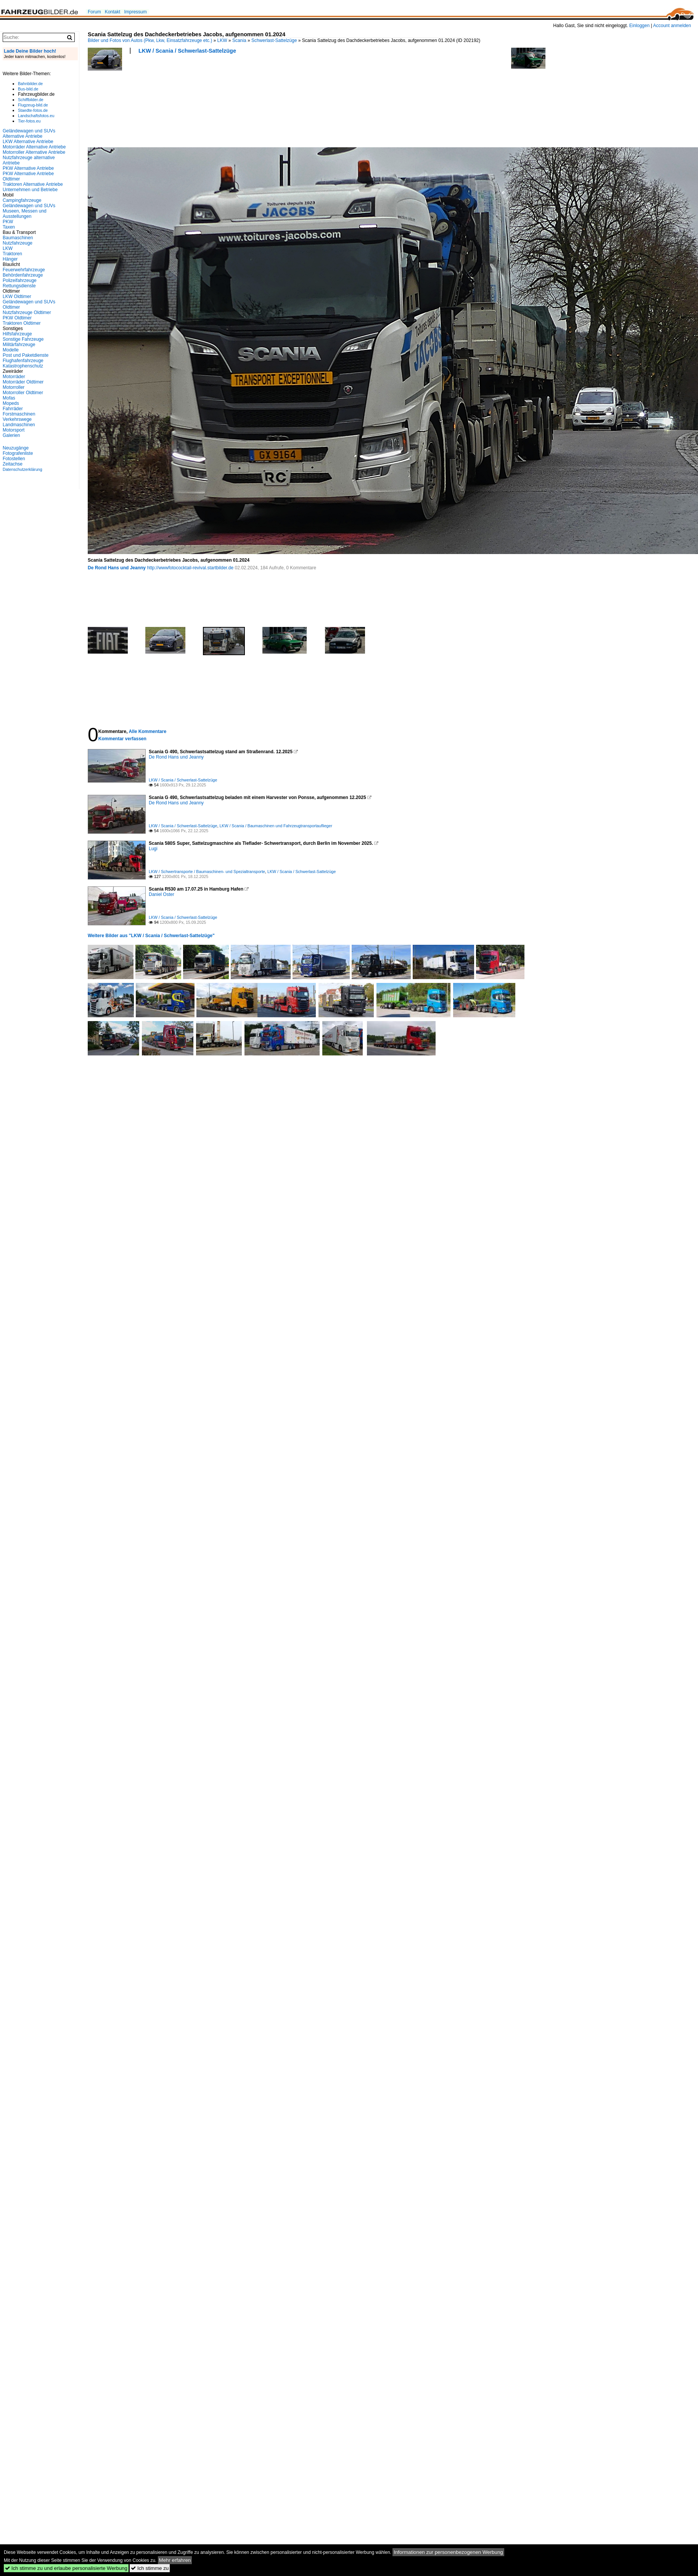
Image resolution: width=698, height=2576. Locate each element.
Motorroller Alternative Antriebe (34, 152)
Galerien (11, 435)
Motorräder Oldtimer (23, 382)
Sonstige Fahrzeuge (23, 339)
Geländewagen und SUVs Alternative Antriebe (29, 133)
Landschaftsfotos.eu (36, 115)
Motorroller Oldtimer (23, 392)
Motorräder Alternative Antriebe (34, 147)
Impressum (135, 11)
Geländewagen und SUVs (29, 205)
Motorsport (13, 430)
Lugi (153, 848)
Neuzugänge (16, 448)
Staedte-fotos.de (33, 110)
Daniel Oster (161, 894)
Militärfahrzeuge (19, 344)
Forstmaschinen (19, 414)
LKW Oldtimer (17, 296)
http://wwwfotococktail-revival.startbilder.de (190, 567)
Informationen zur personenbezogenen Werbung (448, 2552)
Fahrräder (13, 408)
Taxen (9, 227)
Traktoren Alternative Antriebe (33, 184)
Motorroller (13, 387)
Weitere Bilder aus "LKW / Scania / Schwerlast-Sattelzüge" (151, 935)
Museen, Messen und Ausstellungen (25, 213)
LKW (222, 40)
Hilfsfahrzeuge (17, 334)
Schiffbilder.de (30, 99)
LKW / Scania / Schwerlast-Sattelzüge (187, 51)
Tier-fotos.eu (29, 121)
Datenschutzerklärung (22, 469)
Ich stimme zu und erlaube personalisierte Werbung (66, 2568)
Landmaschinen (19, 424)
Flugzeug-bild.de (33, 105)
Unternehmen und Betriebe (30, 189)
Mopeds (11, 403)
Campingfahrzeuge (22, 200)
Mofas (9, 398)
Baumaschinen (18, 237)
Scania (239, 40)
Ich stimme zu (150, 2568)
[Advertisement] (122, 103)
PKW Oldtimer (17, 318)
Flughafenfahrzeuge (23, 360)
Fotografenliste (18, 453)
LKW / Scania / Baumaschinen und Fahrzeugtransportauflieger (275, 825)
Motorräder (14, 376)
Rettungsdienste (19, 285)
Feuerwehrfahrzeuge (24, 269)
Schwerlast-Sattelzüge (274, 40)
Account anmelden (672, 25)
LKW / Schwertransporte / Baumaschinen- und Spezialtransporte (207, 871)
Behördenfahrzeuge (23, 275)
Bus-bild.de (28, 89)
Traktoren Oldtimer (22, 323)
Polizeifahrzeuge (20, 280)
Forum (94, 11)
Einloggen (639, 25)
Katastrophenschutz (23, 366)
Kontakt (113, 11)
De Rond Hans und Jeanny (117, 567)
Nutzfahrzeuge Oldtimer (27, 312)
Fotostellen (14, 458)
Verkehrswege (17, 419)
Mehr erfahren (175, 2560)
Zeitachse (13, 464)
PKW (8, 221)
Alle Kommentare (147, 731)
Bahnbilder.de (30, 83)
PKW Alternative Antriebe (28, 168)
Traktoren (12, 253)
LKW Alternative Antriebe (28, 141)
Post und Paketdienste (25, 355)
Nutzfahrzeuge (17, 243)
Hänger (10, 259)
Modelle (11, 350)
